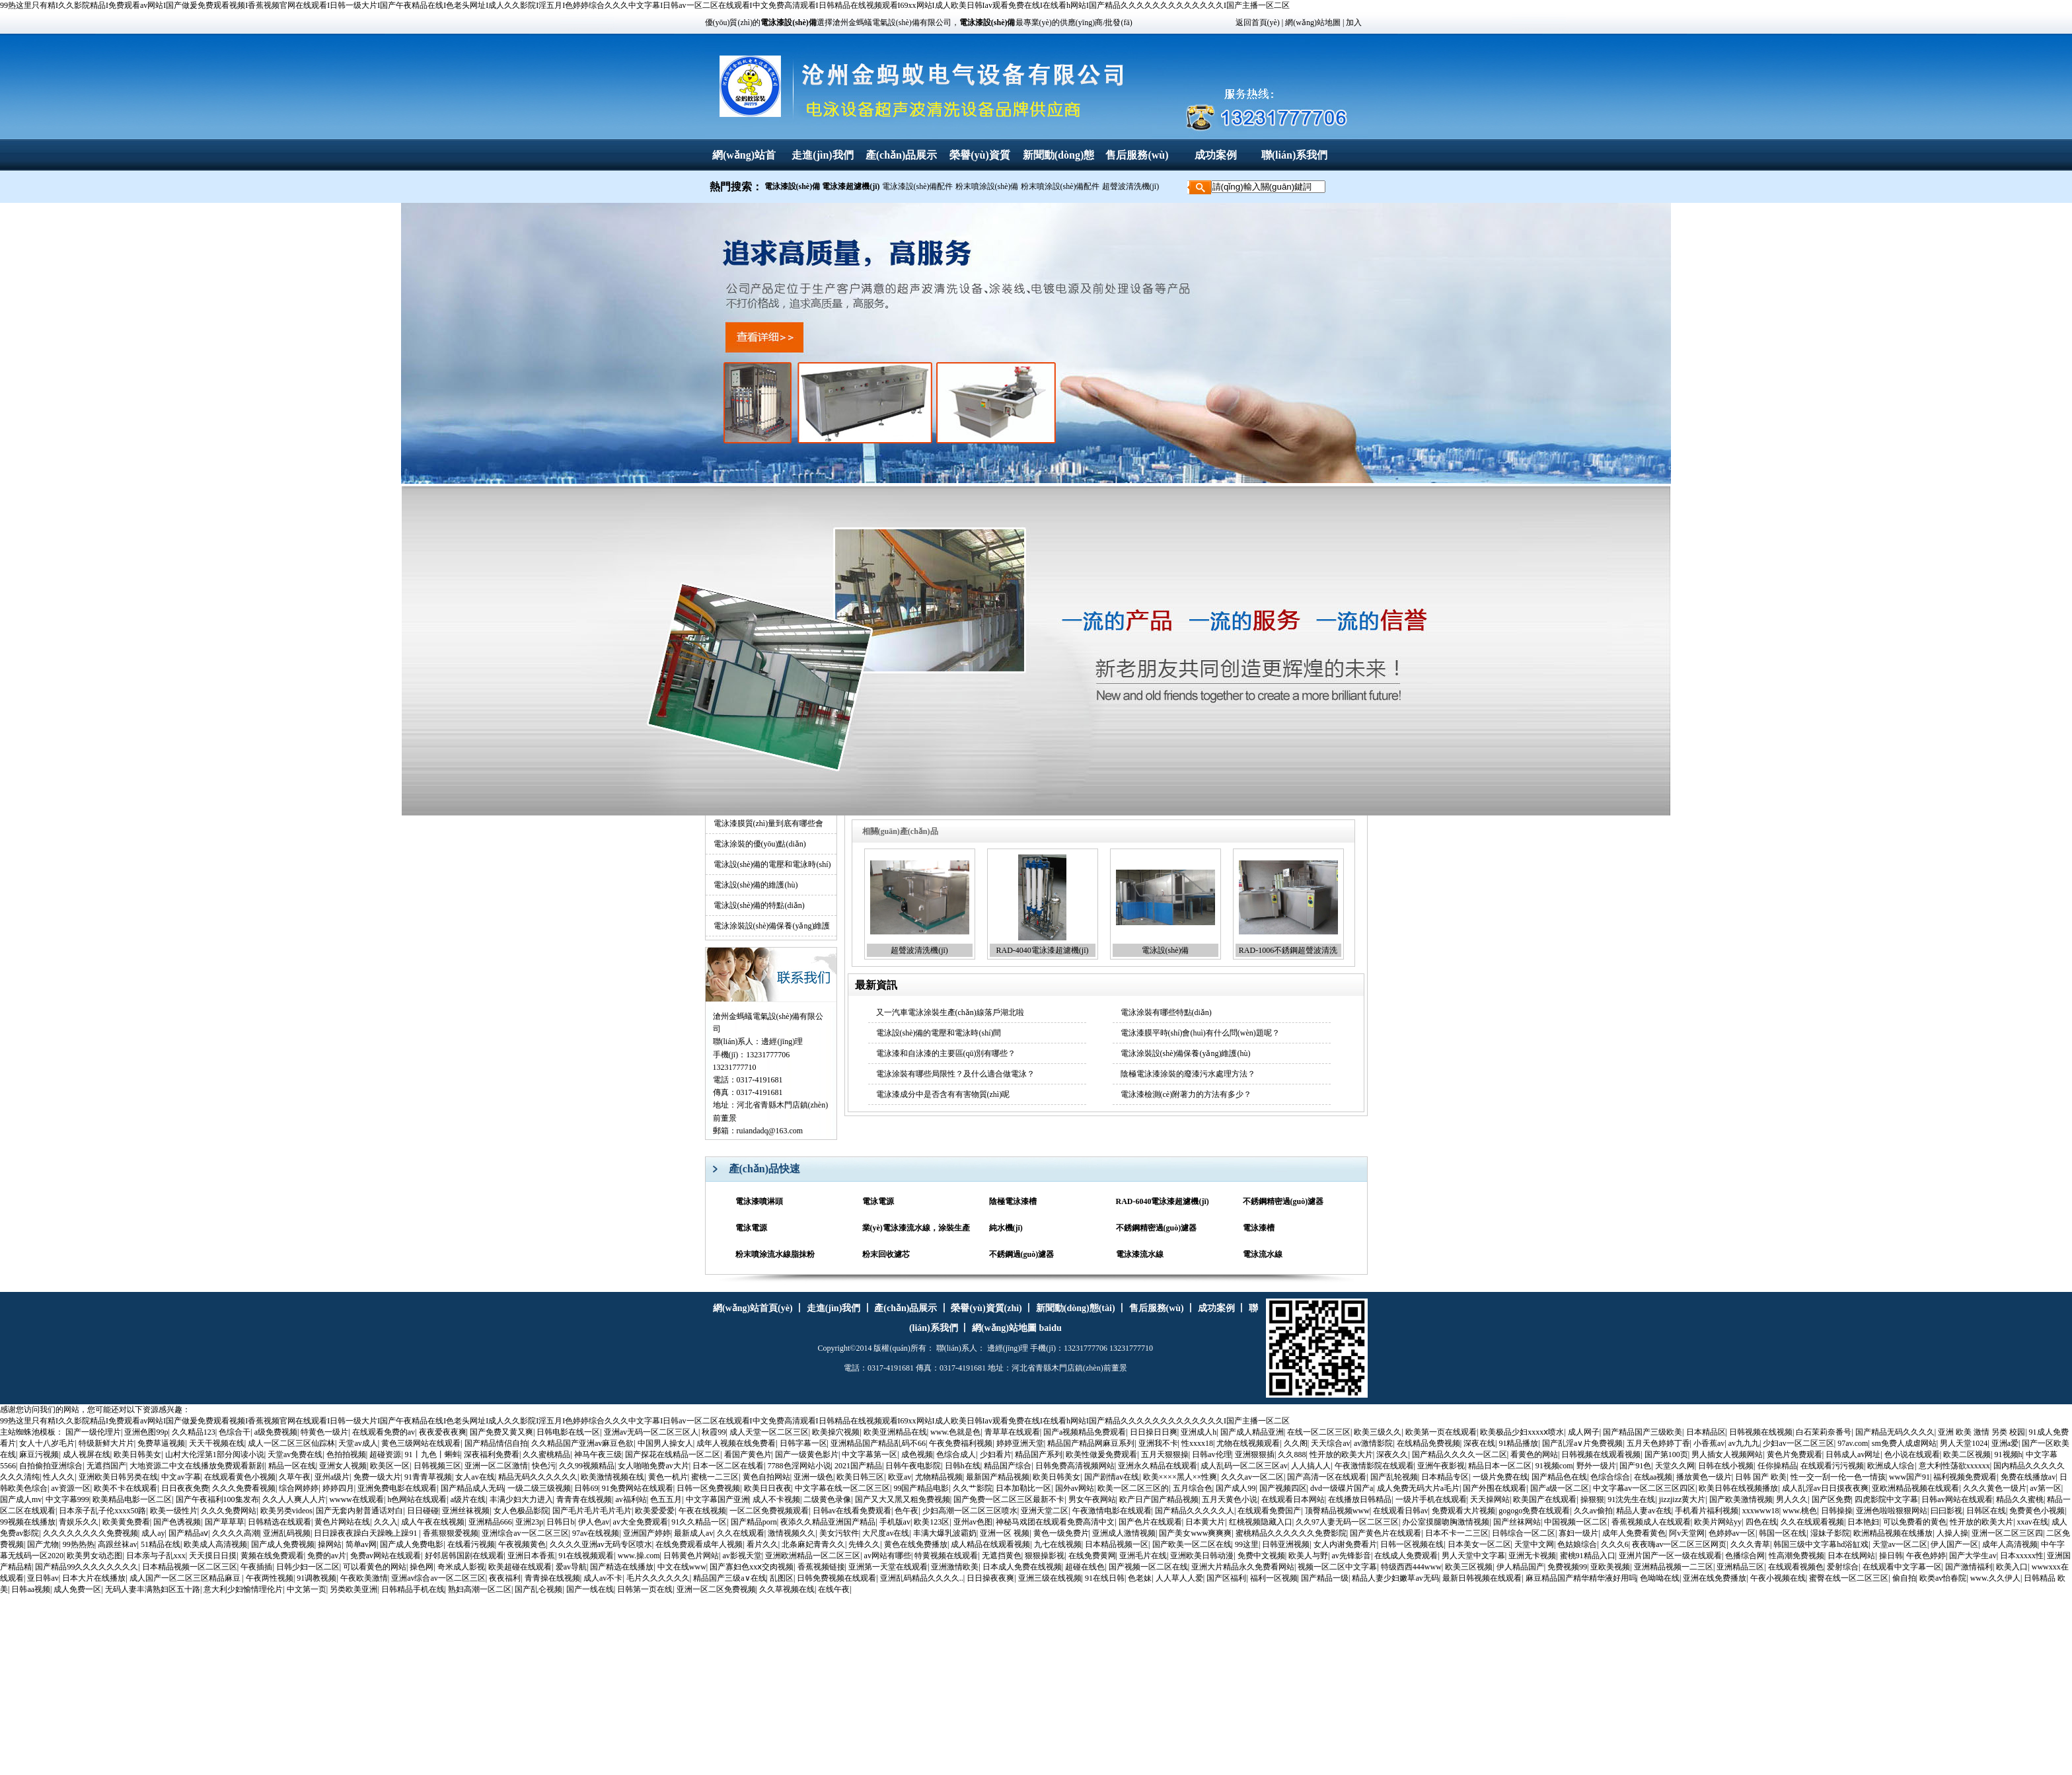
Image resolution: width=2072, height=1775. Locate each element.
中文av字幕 (180, 1477)
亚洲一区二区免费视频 (716, 1589)
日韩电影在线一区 (568, 1432)
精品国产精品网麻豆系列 (1090, 1443)
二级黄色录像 (827, 1499)
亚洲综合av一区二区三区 (525, 1533)
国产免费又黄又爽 (501, 1432)
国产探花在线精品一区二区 (672, 1454)
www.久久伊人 (1995, 1578)
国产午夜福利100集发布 (217, 1499)
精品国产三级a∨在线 (729, 1578)
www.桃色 (1800, 1510)
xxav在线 (2032, 1522)
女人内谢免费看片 (1345, 1544)
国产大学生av (1972, 1555)
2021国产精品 (858, 1465)
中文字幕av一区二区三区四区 (1644, 1488)
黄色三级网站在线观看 (421, 1443)
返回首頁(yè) (1258, 22)
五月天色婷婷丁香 (1658, 1443)
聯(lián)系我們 (1294, 155)
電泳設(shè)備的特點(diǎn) (759, 905)
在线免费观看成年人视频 (699, 1544)
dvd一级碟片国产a (1341, 1488)
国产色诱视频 (177, 1522)
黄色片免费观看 (1794, 1454)
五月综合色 (1192, 1488)
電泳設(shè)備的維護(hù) (756, 884)
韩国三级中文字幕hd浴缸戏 (1820, 1544)
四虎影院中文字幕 (1886, 1499)
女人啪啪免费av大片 (653, 1465)
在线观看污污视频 (1832, 1465)
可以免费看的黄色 (1914, 1522)
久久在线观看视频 (1812, 1522)
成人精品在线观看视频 (990, 1544)
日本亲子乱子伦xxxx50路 (102, 1510)
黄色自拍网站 (766, 1477)
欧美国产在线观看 (1544, 1499)
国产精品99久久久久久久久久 (86, 1566)
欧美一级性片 (174, 1510)
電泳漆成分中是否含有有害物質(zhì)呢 (943, 1094)
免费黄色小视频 (2037, 1510)
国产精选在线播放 (621, 1566)
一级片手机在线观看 (1431, 1499)
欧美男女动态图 (94, 1555)
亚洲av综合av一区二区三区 (438, 1578)
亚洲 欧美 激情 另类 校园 (1981, 1432)
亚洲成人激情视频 (1124, 1533)
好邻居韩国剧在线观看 (464, 1555)
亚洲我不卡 (1158, 1443)
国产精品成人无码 (472, 1488)
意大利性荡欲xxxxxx (1954, 1465)
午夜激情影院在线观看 (1374, 1465)
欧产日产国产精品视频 (1159, 1499)
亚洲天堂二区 (1044, 1510)
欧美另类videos (286, 1510)
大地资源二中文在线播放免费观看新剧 (197, 1465)
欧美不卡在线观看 (125, 1488)
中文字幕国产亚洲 (717, 1499)
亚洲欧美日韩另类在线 (118, 1477)
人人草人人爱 (1179, 1578)
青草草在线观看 (1012, 1432)
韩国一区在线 (1782, 1533)
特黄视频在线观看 (946, 1555)
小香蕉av (1708, 1443)
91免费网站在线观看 (637, 1488)
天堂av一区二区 (1899, 1544)
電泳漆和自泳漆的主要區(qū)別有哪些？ (946, 1053)
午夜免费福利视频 (960, 1443)
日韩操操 (1837, 1510)
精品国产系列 (1038, 1454)
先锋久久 (864, 1544)
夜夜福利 (505, 1578)
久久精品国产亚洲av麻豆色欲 (582, 1443)
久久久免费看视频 (244, 1488)
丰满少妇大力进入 (521, 1499)
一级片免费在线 (1500, 1477)
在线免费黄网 (1092, 1555)
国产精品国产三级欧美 (1642, 1432)
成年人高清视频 (2010, 1544)
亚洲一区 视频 (1004, 1533)
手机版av (894, 1522)
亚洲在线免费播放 (1714, 1578)
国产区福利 (1226, 1578)
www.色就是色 (955, 1432)
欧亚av (899, 1477)
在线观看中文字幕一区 (1902, 1566)
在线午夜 (834, 1589)
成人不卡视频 (776, 1499)
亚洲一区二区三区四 (2007, 1533)
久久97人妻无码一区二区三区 (1347, 1522)
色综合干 (234, 1432)
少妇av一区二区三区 (1798, 1443)
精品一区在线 (292, 1465)
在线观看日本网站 (1293, 1499)
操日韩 (1891, 1555)
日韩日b (560, 1522)
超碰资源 (385, 1454)
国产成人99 (1235, 1488)
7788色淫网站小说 (799, 1465)
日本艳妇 (1863, 1522)
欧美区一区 (390, 1465)
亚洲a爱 (2004, 1443)
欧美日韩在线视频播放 (1738, 1488)
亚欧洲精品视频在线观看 (1915, 1488)
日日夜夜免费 (185, 1488)
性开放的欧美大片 (1341, 1454)
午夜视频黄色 (522, 1544)
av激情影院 (1373, 1443)
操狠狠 (1592, 1499)
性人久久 (59, 1477)
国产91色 (1635, 1465)
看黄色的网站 (1534, 1454)
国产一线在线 (590, 1589)
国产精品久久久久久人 (1194, 1510)
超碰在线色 (1085, 1566)
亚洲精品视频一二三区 (1673, 1566)
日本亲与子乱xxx (156, 1555)
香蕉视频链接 (821, 1566)
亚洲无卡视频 (1532, 1555)
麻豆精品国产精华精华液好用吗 (1581, 1578)
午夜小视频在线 (1778, 1578)
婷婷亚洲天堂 (1020, 1443)
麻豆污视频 (39, 1454)
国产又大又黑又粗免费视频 (902, 1499)
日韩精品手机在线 (413, 1589)
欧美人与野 (1308, 1555)
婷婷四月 (338, 1488)
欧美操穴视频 (836, 1432)
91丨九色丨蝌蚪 (433, 1454)
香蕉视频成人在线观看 (1651, 1522)
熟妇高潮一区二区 (479, 1589)
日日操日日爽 (1153, 1432)
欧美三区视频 (1469, 1566)
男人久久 (1792, 1499)
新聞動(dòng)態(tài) (1075, 1308)
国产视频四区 (1283, 1488)
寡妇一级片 (1578, 1533)
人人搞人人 (1311, 1465)
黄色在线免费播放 (915, 1544)
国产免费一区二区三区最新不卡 (1008, 1499)
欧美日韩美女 (137, 1454)
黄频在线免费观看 (272, 1555)
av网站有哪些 (887, 1555)
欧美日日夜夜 (768, 1488)
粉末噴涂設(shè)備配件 (1060, 186)
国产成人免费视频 (282, 1544)
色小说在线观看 (1912, 1454)
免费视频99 (1567, 1566)
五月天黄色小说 (1229, 1499)
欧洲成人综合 (1891, 1465)
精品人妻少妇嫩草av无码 (1395, 1578)
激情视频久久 (791, 1533)
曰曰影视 (1946, 1510)
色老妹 (1140, 1578)
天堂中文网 (1534, 1544)
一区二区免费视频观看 (769, 1510)
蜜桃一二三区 (715, 1477)
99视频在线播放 (28, 1522)
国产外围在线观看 (1494, 1488)
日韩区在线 (1986, 1510)
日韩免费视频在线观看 (836, 1578)
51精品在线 (160, 1544)
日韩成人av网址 (1853, 1454)
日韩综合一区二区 (1523, 1533)
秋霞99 (713, 1432)
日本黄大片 (1205, 1522)
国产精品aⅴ (188, 1533)
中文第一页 (306, 1589)
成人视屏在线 (86, 1454)
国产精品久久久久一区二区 (1459, 1454)
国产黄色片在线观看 (1385, 1533)
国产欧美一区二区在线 (1192, 1544)
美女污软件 (839, 1533)
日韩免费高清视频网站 (1075, 1465)
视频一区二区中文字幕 (1337, 1566)
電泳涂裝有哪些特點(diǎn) (1166, 1012)
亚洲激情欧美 (955, 1566)
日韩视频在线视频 (1761, 1432)
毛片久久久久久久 (658, 1578)
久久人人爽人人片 (294, 1499)
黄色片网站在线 (342, 1522)
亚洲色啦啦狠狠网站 (1891, 1510)
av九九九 (1743, 1443)
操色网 (421, 1566)
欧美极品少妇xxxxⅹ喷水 (1522, 1432)
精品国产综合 (1007, 1465)
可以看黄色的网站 (374, 1566)
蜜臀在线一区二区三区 (1848, 1578)
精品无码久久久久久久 (537, 1477)
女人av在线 (474, 1477)
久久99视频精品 (586, 1465)
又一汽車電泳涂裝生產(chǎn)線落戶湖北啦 (950, 1012)
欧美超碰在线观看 (520, 1566)
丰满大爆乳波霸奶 (945, 1533)
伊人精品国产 (1520, 1566)
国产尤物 (43, 1544)
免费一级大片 (377, 1477)
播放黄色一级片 (1704, 1477)
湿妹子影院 (1830, 1533)
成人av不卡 (602, 1578)
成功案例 (1216, 155)
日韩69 (586, 1488)
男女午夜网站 (1092, 1499)
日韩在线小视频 (1726, 1465)
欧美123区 (931, 1522)
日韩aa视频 (30, 1589)
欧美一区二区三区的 (1133, 1488)
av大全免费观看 (640, 1522)
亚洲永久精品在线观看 (1157, 1465)
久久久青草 (1750, 1544)
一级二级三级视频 (539, 1488)
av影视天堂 (741, 1555)
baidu (1050, 1328)
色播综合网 (1745, 1555)
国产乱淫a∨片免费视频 (1582, 1443)
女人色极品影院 (521, 1510)
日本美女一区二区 (1479, 1544)
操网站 (330, 1544)
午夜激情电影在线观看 (1112, 1510)
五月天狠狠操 (1165, 1454)
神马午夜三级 (598, 1454)
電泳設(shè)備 (1165, 950)
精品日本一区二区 (1500, 1465)
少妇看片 (996, 1454)
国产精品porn (754, 1522)
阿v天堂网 (1687, 1533)
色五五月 (666, 1499)
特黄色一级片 (324, 1432)
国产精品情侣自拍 (496, 1443)
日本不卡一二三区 (1457, 1533)
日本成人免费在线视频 (1022, 1566)
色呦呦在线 (1660, 1578)
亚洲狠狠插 (1255, 1454)
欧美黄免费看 (126, 1522)
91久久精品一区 (699, 1522)
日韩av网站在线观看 (1956, 1499)
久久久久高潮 (236, 1533)
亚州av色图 (972, 1522)
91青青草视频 (428, 1477)
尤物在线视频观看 (1248, 1443)
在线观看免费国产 (1269, 1510)
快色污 (544, 1465)
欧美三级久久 (1377, 1432)
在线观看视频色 (1796, 1566)
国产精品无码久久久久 (1895, 1432)
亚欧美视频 (1610, 1566)
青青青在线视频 (584, 1499)
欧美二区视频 (1967, 1454)
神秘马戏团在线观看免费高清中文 (1055, 1522)
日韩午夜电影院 (913, 1465)
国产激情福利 (1969, 1566)
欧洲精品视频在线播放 (1893, 1533)
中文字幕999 (67, 1499)
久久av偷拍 (1593, 1510)
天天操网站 (1490, 1499)
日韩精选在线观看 (279, 1522)
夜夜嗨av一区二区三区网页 (1679, 1544)
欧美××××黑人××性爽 (1180, 1477)
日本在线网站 (1851, 1555)
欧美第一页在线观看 (1441, 1432)
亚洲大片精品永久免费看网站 (1242, 1566)
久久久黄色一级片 (1994, 1488)
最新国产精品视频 (997, 1477)
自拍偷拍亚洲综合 (51, 1465)
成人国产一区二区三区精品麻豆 (186, 1578)
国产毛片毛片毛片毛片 (592, 1510)
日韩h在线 (962, 1465)
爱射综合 (1843, 1566)
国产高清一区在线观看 (1326, 1477)
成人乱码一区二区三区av (1244, 1465)
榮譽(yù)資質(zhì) (986, 1308)
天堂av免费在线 (295, 1454)
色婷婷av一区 (1732, 1533)
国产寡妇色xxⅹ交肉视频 (752, 1566)
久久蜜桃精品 (546, 1454)
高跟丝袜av (117, 1544)
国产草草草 (224, 1522)
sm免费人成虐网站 (1904, 1443)
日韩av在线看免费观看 (852, 1510)
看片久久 (762, 1544)
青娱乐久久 (78, 1522)
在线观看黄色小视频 (240, 1477)
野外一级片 (1596, 1465)
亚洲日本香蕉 (531, 1555)
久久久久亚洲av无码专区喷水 (601, 1544)
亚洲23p (529, 1522)
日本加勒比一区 (1023, 1488)
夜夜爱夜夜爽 (442, 1432)
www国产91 (1909, 1477)
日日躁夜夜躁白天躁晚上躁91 (366, 1533)
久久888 (1292, 1454)
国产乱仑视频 (538, 1589)
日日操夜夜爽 (990, 1578)
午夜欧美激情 (364, 1578)
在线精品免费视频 (1428, 1443)
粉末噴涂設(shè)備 (987, 186)
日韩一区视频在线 (1412, 1544)
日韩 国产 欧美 (1761, 1477)
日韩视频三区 (437, 1465)
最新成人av (693, 1533)
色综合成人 (956, 1454)
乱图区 (782, 1578)
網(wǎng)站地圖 (1312, 22)
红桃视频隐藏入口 (1260, 1522)
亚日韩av (42, 1578)
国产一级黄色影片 (806, 1454)
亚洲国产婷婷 (647, 1533)
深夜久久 (1392, 1454)
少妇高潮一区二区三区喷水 (970, 1510)
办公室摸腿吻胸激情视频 (1445, 1522)
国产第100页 (1666, 1454)
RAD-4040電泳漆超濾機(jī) (1042, 950)
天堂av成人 (357, 1443)
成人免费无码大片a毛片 (1418, 1488)
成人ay (153, 1533)
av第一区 (2045, 1488)
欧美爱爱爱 (655, 1510)
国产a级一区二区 (1559, 1488)
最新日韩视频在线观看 (1482, 1578)
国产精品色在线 (1559, 1477)
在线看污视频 (471, 1544)
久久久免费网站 (228, 1510)
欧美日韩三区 (860, 1477)
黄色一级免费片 (1061, 1533)
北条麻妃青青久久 (813, 1544)
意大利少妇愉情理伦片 (243, 1589)
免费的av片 (326, 1555)
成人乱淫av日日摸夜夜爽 (1825, 1488)
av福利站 (630, 1499)
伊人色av (593, 1522)
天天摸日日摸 (213, 1555)
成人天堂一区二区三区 (769, 1432)
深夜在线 (1479, 1443)
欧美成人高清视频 (215, 1544)
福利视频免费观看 (1965, 1477)
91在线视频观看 (586, 1555)
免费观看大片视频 (1463, 1510)
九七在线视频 (1058, 1544)
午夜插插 (256, 1566)
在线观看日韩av (1400, 1510)
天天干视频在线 (216, 1443)
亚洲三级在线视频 (1050, 1578)
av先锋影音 (1351, 1555)
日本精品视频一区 (1116, 1544)
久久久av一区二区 (1252, 1477)
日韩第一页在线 (645, 1589)
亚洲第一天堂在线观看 (888, 1566)
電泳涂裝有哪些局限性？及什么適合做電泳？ (955, 1073)
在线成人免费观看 (1406, 1555)
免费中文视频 (1261, 1555)
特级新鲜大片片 (106, 1443)
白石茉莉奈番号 (1823, 1432)
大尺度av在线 (885, 1533)
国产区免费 (1831, 1499)
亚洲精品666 (490, 1522)
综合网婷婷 (298, 1488)
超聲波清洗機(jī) (1131, 186)
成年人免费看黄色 (1634, 1533)
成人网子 (1584, 1432)
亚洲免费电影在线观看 (397, 1488)
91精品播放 (1518, 1443)
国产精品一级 (1325, 1578)
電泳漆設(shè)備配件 (917, 186)
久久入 (386, 1522)
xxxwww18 (1760, 1510)
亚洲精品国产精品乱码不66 (878, 1443)
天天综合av (1330, 1443)
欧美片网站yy (1718, 1522)
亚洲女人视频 (343, 1465)
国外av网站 (1074, 1488)
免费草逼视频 (161, 1443)
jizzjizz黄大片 (1682, 1499)
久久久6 (1615, 1544)
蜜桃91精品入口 (1587, 1555)
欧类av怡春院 (1942, 1578)
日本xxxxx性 (2022, 1555)
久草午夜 (295, 1477)
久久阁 (1296, 1443)
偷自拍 (1904, 1578)
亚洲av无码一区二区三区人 (651, 1432)
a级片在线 (468, 1499)
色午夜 (906, 1510)
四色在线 (1761, 1522)
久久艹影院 (972, 1488)
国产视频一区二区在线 (1148, 1566)
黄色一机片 (668, 1477)
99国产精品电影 (921, 1488)
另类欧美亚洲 (353, 1589)
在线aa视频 (1653, 1477)
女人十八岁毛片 (47, 1443)
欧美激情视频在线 (612, 1477)
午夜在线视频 (702, 1510)
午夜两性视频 (269, 1578)
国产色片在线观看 (1150, 1522)
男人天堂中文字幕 (1473, 1555)
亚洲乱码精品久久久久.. (921, 1578)
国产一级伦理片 (93, 1432)
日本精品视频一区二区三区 (189, 1566)
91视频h (2008, 1454)
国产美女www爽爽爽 (1195, 1533)
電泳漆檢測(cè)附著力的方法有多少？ (1186, 1094)
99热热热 (78, 1544)
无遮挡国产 (106, 1465)
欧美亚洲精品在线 (895, 1432)
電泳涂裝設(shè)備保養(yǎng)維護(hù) (1186, 1053)
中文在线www (681, 1566)
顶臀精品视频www (1337, 1510)
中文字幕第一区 (869, 1454)
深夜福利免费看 (491, 1454)
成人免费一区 (77, 1589)
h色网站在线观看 (417, 1499)
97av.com (1852, 1443)
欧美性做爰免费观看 (1101, 1454)
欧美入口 (2012, 1566)
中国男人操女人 (665, 1443)
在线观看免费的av (383, 1432)
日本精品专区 (1445, 1477)
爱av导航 (571, 1566)
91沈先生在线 (1631, 1499)
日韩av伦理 (1211, 1454)
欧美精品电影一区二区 (132, 1499)
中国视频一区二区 (1576, 1522)
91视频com (1554, 1465)
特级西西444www (1411, 1566)
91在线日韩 (1105, 1578)
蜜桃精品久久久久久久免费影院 (1291, 1533)
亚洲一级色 (813, 1477)
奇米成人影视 (461, 1566)
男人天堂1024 (1963, 1443)
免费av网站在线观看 (385, 1555)
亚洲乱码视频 (287, 1533)
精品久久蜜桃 (2020, 1499)
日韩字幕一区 (803, 1443)
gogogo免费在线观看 (1534, 1510)
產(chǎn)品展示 (902, 155)
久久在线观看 (740, 1533)
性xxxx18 (1197, 1443)
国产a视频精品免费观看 (1084, 1432)
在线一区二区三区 (1318, 1432)
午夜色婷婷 (1926, 1555)
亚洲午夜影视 (1441, 1465)
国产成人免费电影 (411, 1544)
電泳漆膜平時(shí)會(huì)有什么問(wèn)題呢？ (1200, 1033)
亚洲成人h (1198, 1432)
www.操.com (639, 1555)
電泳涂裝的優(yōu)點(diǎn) (760, 844)
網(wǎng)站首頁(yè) (753, 1308)
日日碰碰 (423, 1510)
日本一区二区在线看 (728, 1465)
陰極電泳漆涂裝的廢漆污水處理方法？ (1188, 1073)
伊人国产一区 (1954, 1544)
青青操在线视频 (552, 1578)
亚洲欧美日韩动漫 (1202, 1555)
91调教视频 (316, 1578)
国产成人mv (21, 1499)
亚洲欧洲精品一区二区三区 (812, 1555)
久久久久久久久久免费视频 (90, 1533)
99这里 (1247, 1544)
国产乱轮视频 (1394, 1477)
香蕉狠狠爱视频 (450, 1533)
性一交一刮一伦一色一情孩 (1838, 1477)
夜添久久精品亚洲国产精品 (827, 1522)
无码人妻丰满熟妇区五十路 (152, 1589)
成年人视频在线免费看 (736, 1443)
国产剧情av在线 (1111, 1477)
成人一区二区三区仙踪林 (291, 1443)
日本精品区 (1706, 1432)
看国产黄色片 (748, 1454)
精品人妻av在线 (1643, 1510)
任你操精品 (1777, 1465)
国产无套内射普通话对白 (359, 1510)
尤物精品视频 (939, 1477)
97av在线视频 (595, 1533)
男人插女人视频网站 (1727, 1454)
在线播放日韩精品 (1359, 1499)
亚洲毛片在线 (1143, 1555)
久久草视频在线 (787, 1589)
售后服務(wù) (1136, 155)
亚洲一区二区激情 (496, 1465)
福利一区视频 (1274, 1578)
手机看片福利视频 (1706, 1510)
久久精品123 (193, 1432)
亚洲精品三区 (1740, 1566)
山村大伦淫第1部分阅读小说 (214, 1454)
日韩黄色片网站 (691, 1555)
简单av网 (361, 1544)
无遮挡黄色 (1001, 1555)
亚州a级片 (332, 1477)
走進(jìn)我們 (822, 155)
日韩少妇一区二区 (308, 1566)
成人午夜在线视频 (432, 1522)
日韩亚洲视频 (1286, 1544)
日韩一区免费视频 (708, 1488)
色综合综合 (1610, 1477)
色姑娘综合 (1577, 1544)
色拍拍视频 (346, 1454)
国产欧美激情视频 (1741, 1499)
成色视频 (917, 1454)
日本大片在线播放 (94, 1578)
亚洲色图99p (146, 1432)
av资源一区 (70, 1488)
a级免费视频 (275, 1432)
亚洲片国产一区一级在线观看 (1670, 1555)
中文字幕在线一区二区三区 (842, 1488)
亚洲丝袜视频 (466, 1510)
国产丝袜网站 (1517, 1522)
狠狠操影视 (1044, 1555)
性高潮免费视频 (1796, 1555)
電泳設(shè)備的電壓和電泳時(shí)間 (939, 1033)
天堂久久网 (1675, 1465)
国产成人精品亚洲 (1252, 1432)
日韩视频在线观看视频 (1601, 1454)
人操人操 (1952, 1533)
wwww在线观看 (356, 1499)
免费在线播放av (2028, 1477)
